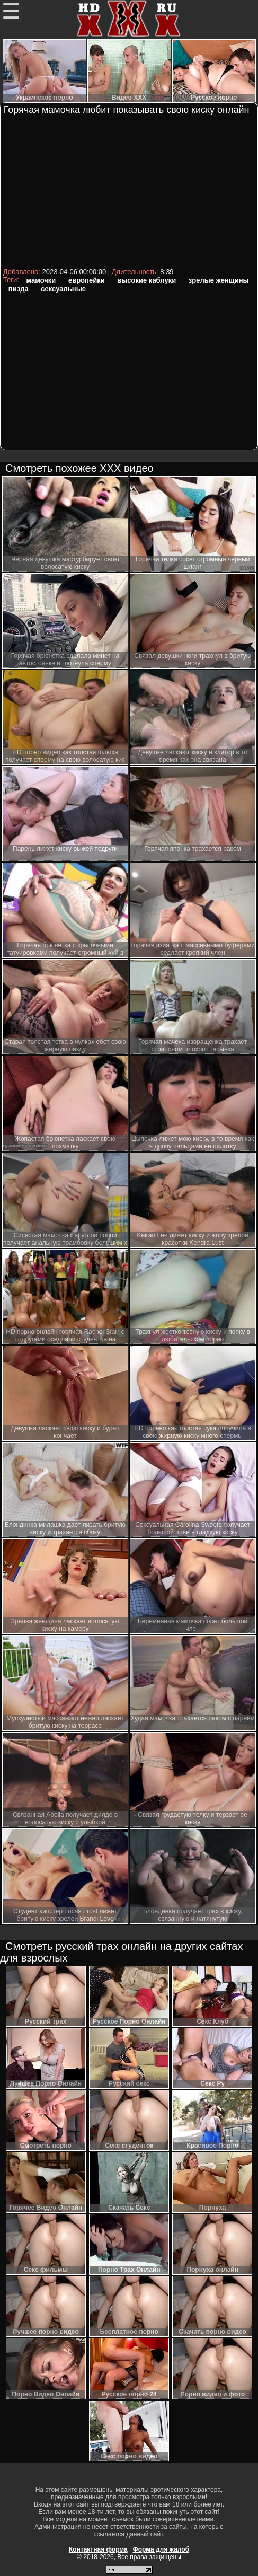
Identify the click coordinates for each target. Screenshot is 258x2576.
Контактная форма (98, 2549)
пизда (18, 289)
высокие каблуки (146, 280)
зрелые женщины (219, 280)
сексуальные (63, 289)
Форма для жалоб (161, 2549)
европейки (86, 280)
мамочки (41, 280)
